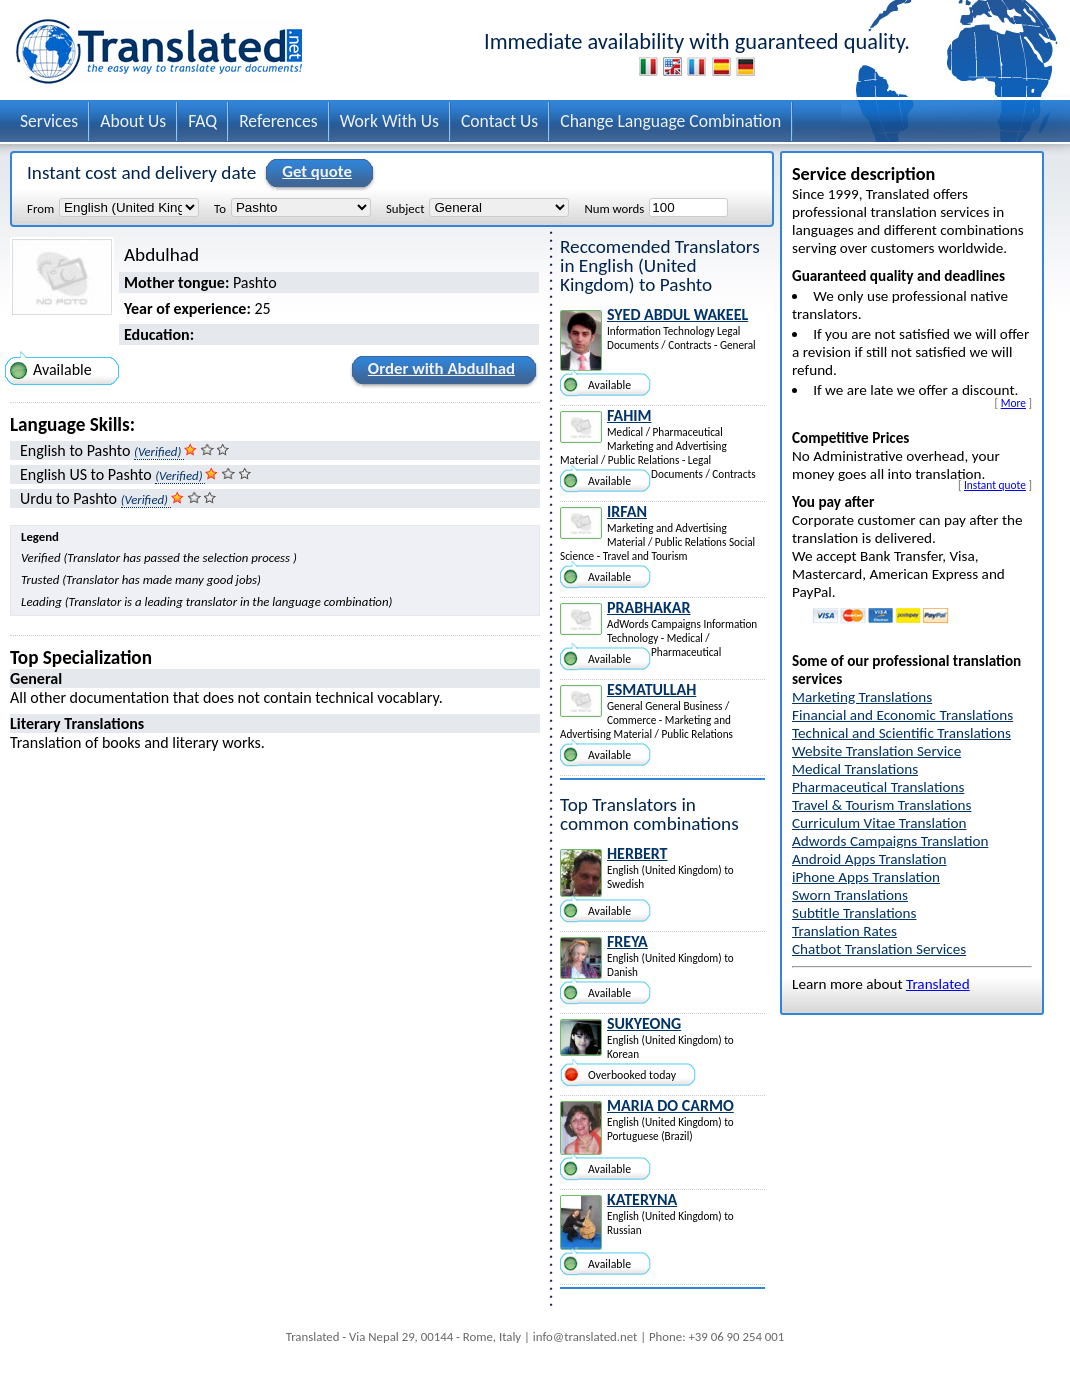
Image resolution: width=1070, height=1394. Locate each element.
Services (49, 121)
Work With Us (389, 121)
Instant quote (995, 485)
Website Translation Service (876, 751)
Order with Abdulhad (438, 372)
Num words (614, 208)
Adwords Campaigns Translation (890, 841)
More (1013, 403)
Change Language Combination (670, 121)
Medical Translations (855, 769)
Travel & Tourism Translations (881, 805)
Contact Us (499, 121)
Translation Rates (844, 931)
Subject (405, 208)
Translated (938, 984)
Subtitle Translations (854, 913)
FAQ (202, 121)
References (278, 121)
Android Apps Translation (869, 859)
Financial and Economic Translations (902, 715)
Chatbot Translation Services (879, 949)
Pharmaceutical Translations (878, 787)
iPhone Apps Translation (866, 877)
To (220, 208)
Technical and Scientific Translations (901, 733)
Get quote (314, 173)
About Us (133, 121)
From (40, 208)
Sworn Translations (850, 895)
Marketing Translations (862, 697)
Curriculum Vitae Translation (879, 823)
